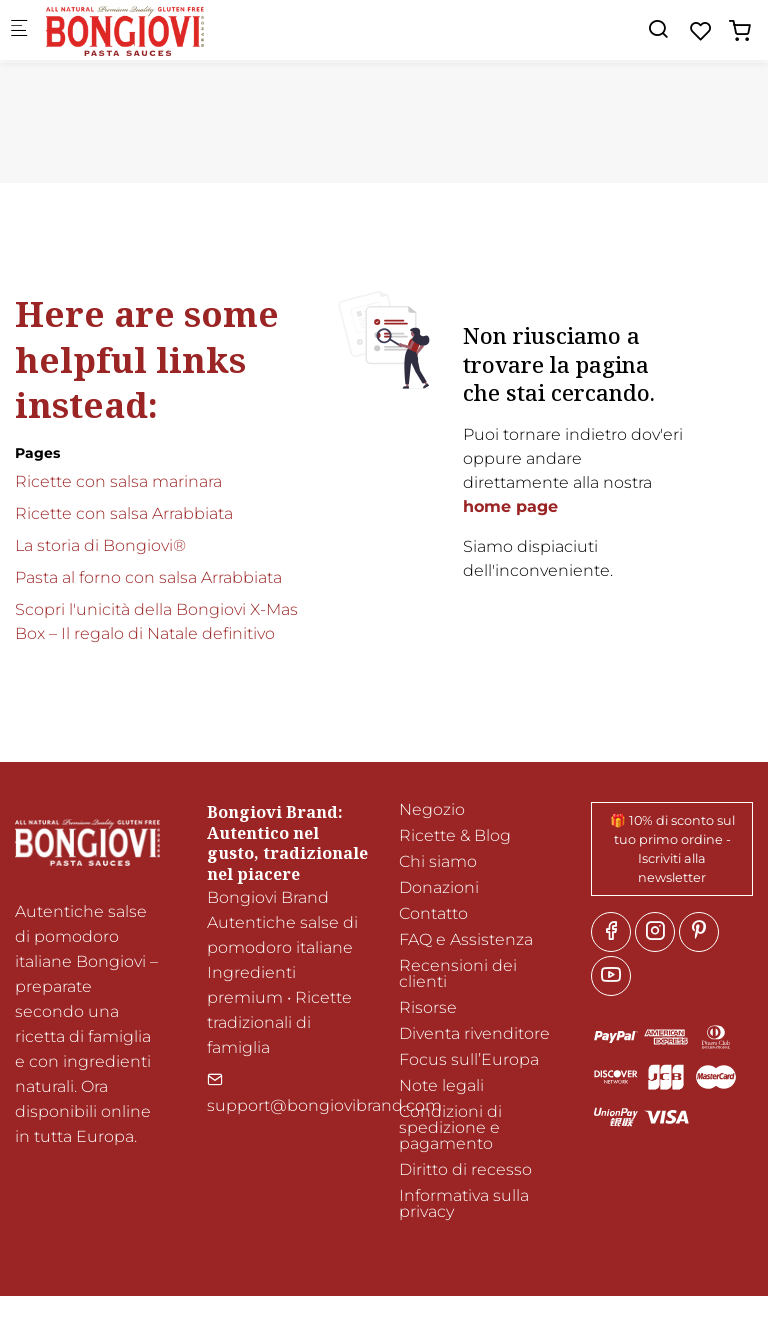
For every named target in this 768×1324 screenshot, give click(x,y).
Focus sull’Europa (469, 1059)
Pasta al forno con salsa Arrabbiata (148, 577)
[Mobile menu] (19, 30)
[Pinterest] (699, 932)
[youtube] (611, 976)
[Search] (658, 29)
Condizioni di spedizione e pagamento (450, 1127)
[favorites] (701, 31)
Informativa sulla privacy (464, 1203)
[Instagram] (655, 932)
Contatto (433, 913)
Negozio (432, 809)
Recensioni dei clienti (458, 973)
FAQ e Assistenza (466, 939)
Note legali (441, 1085)
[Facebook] (611, 932)
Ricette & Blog (455, 835)
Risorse (428, 1007)
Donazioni (439, 887)
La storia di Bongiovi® (100, 545)
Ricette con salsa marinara (118, 481)
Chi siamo (438, 861)
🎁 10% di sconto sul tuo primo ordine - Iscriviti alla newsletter (672, 849)
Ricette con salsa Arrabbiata (124, 513)
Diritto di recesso (465, 1169)
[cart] (740, 31)
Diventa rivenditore (474, 1033)
